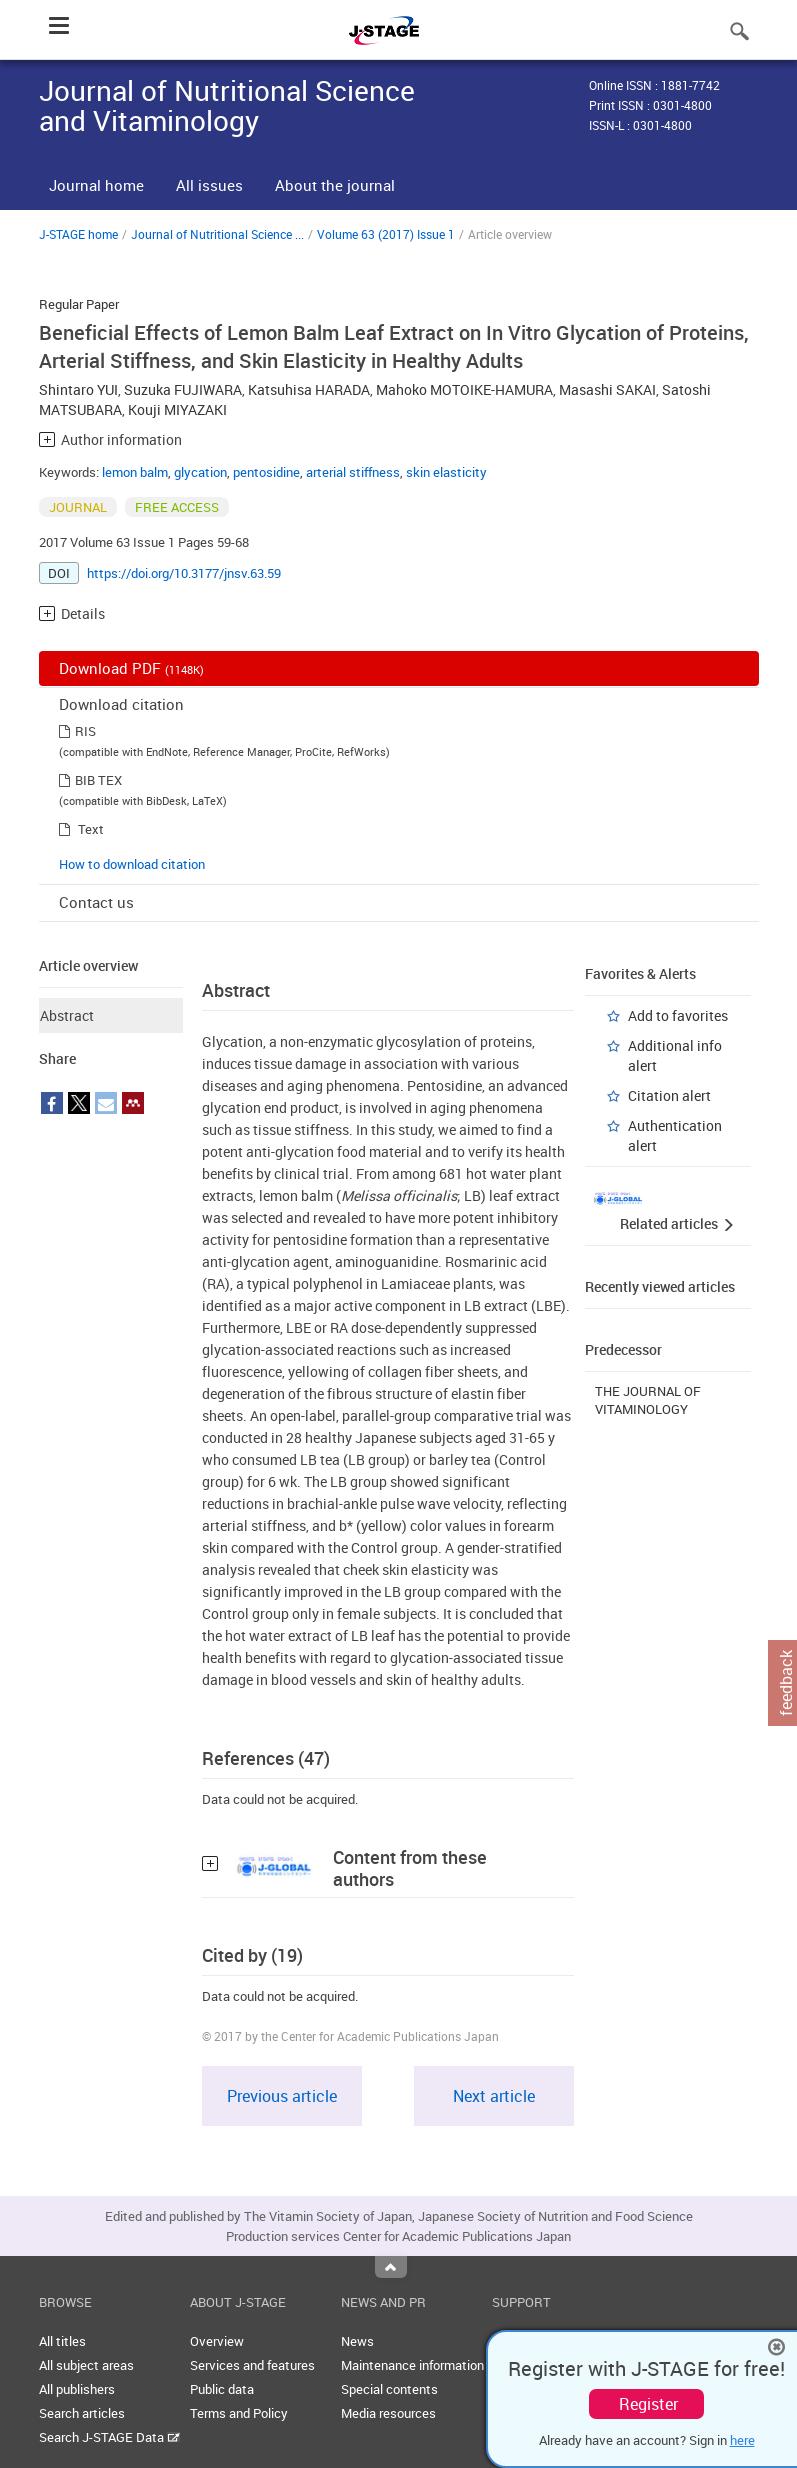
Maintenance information (412, 2365)
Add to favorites (678, 1015)
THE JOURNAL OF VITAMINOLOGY (648, 1400)
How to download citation (132, 864)
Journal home (96, 185)
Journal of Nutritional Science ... (217, 234)
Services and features (252, 2365)
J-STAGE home (78, 234)
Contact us (96, 902)
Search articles (82, 2413)
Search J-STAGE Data (109, 2437)
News (357, 2341)
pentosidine (266, 472)
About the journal (335, 185)
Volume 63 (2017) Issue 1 (386, 234)
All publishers (77, 2389)
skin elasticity (446, 472)
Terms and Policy (239, 2413)
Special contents (389, 2389)
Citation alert (669, 1095)
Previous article (282, 2096)
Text (91, 829)
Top (391, 2267)
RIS (85, 731)
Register (648, 2404)
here (742, 2440)
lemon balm (135, 472)
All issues (209, 185)
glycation (200, 472)
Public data (222, 2389)
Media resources (388, 2413)
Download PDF (131, 668)
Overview (217, 2341)
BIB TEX (98, 780)
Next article (494, 2096)
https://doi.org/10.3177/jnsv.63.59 (184, 573)
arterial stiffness (353, 472)
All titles (62, 2341)
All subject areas (86, 2365)
